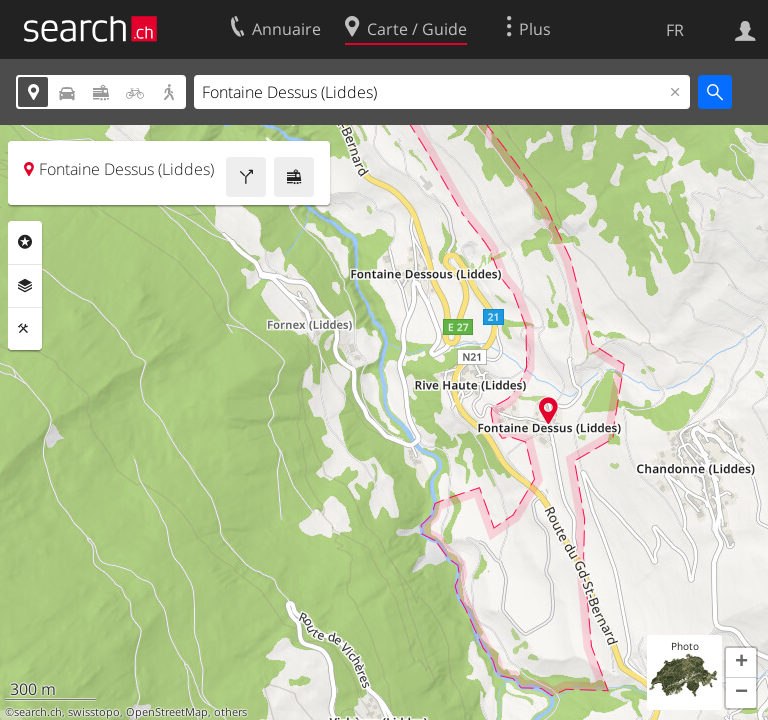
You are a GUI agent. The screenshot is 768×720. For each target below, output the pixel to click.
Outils (25, 329)
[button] (741, 663)
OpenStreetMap (167, 712)
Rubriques (25, 242)
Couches (25, 286)
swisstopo (94, 712)
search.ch (38, 712)
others (230, 712)
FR (675, 30)
